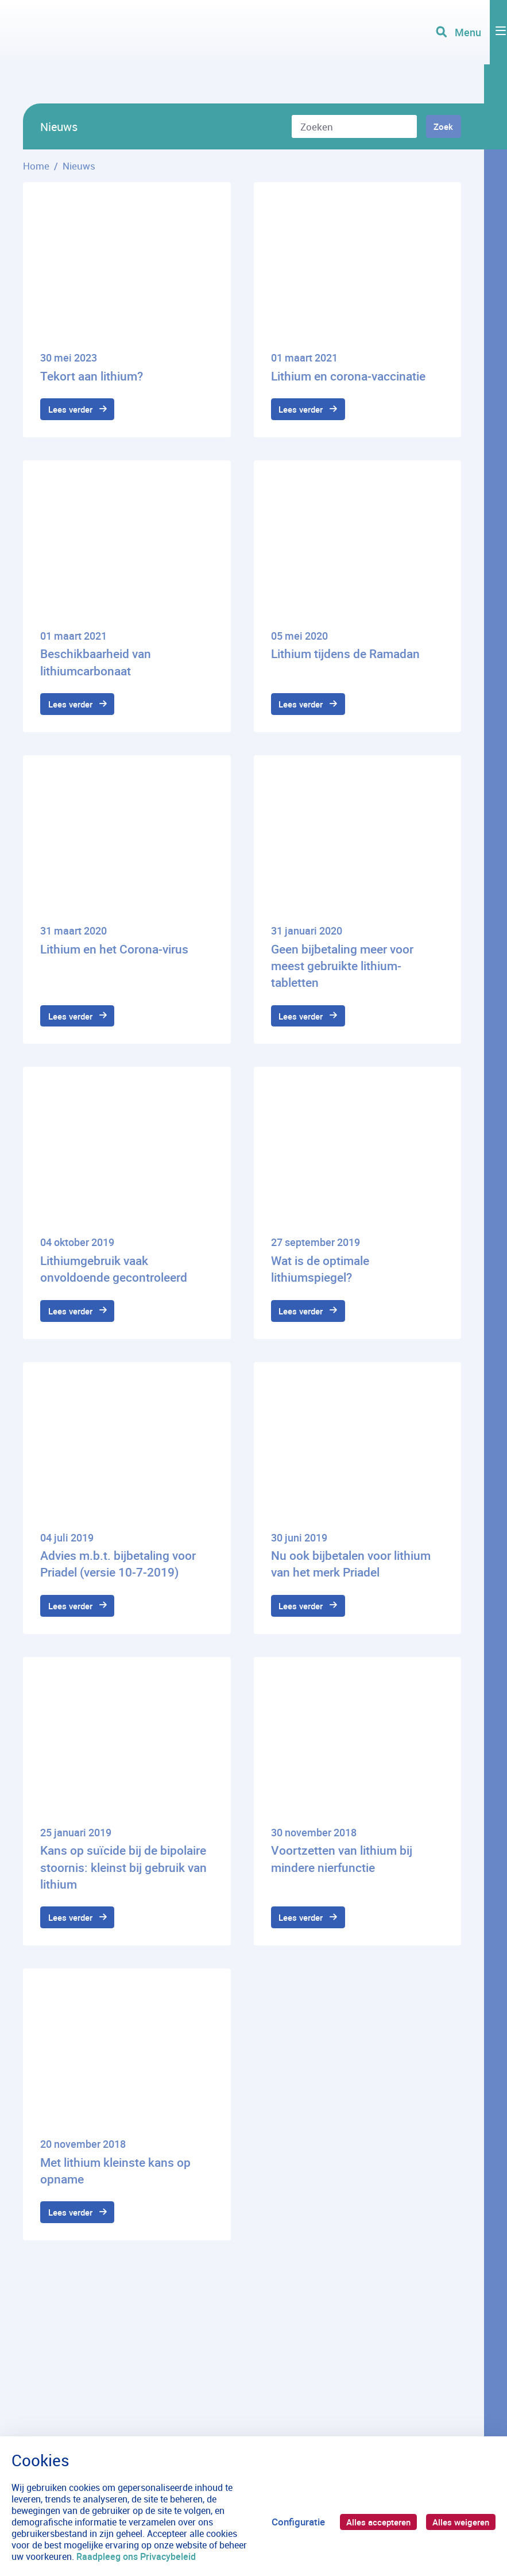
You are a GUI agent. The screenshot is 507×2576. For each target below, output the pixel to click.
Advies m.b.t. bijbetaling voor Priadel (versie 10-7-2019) (118, 1576)
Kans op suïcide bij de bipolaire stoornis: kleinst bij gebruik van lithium (123, 1884)
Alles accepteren (368, 2521)
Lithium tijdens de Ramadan (345, 657)
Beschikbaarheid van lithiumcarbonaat (95, 665)
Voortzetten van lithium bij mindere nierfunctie (341, 1875)
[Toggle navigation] (468, 52)
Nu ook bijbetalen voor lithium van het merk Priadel (351, 1576)
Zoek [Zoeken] (440, 127)
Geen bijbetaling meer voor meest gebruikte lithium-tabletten (342, 972)
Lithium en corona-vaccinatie (348, 376)
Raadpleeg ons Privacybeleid (166, 2556)
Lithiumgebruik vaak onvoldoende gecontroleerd (113, 1278)
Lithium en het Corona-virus (114, 955)
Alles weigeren (457, 2521)
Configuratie (284, 2521)
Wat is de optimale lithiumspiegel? (320, 1278)
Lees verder (75, 410)
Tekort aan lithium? (91, 376)
